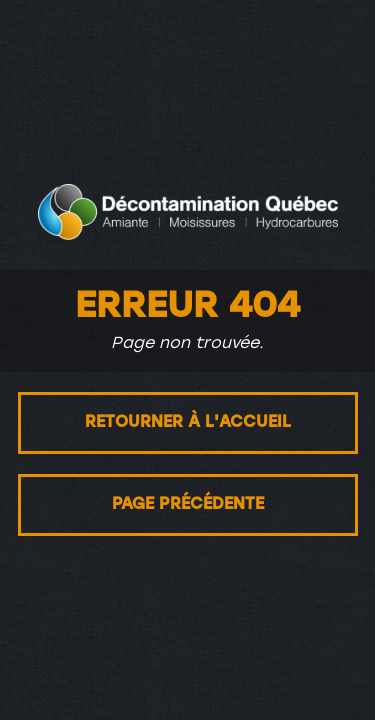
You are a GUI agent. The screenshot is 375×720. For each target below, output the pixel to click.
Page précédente (188, 505)
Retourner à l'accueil (188, 423)
